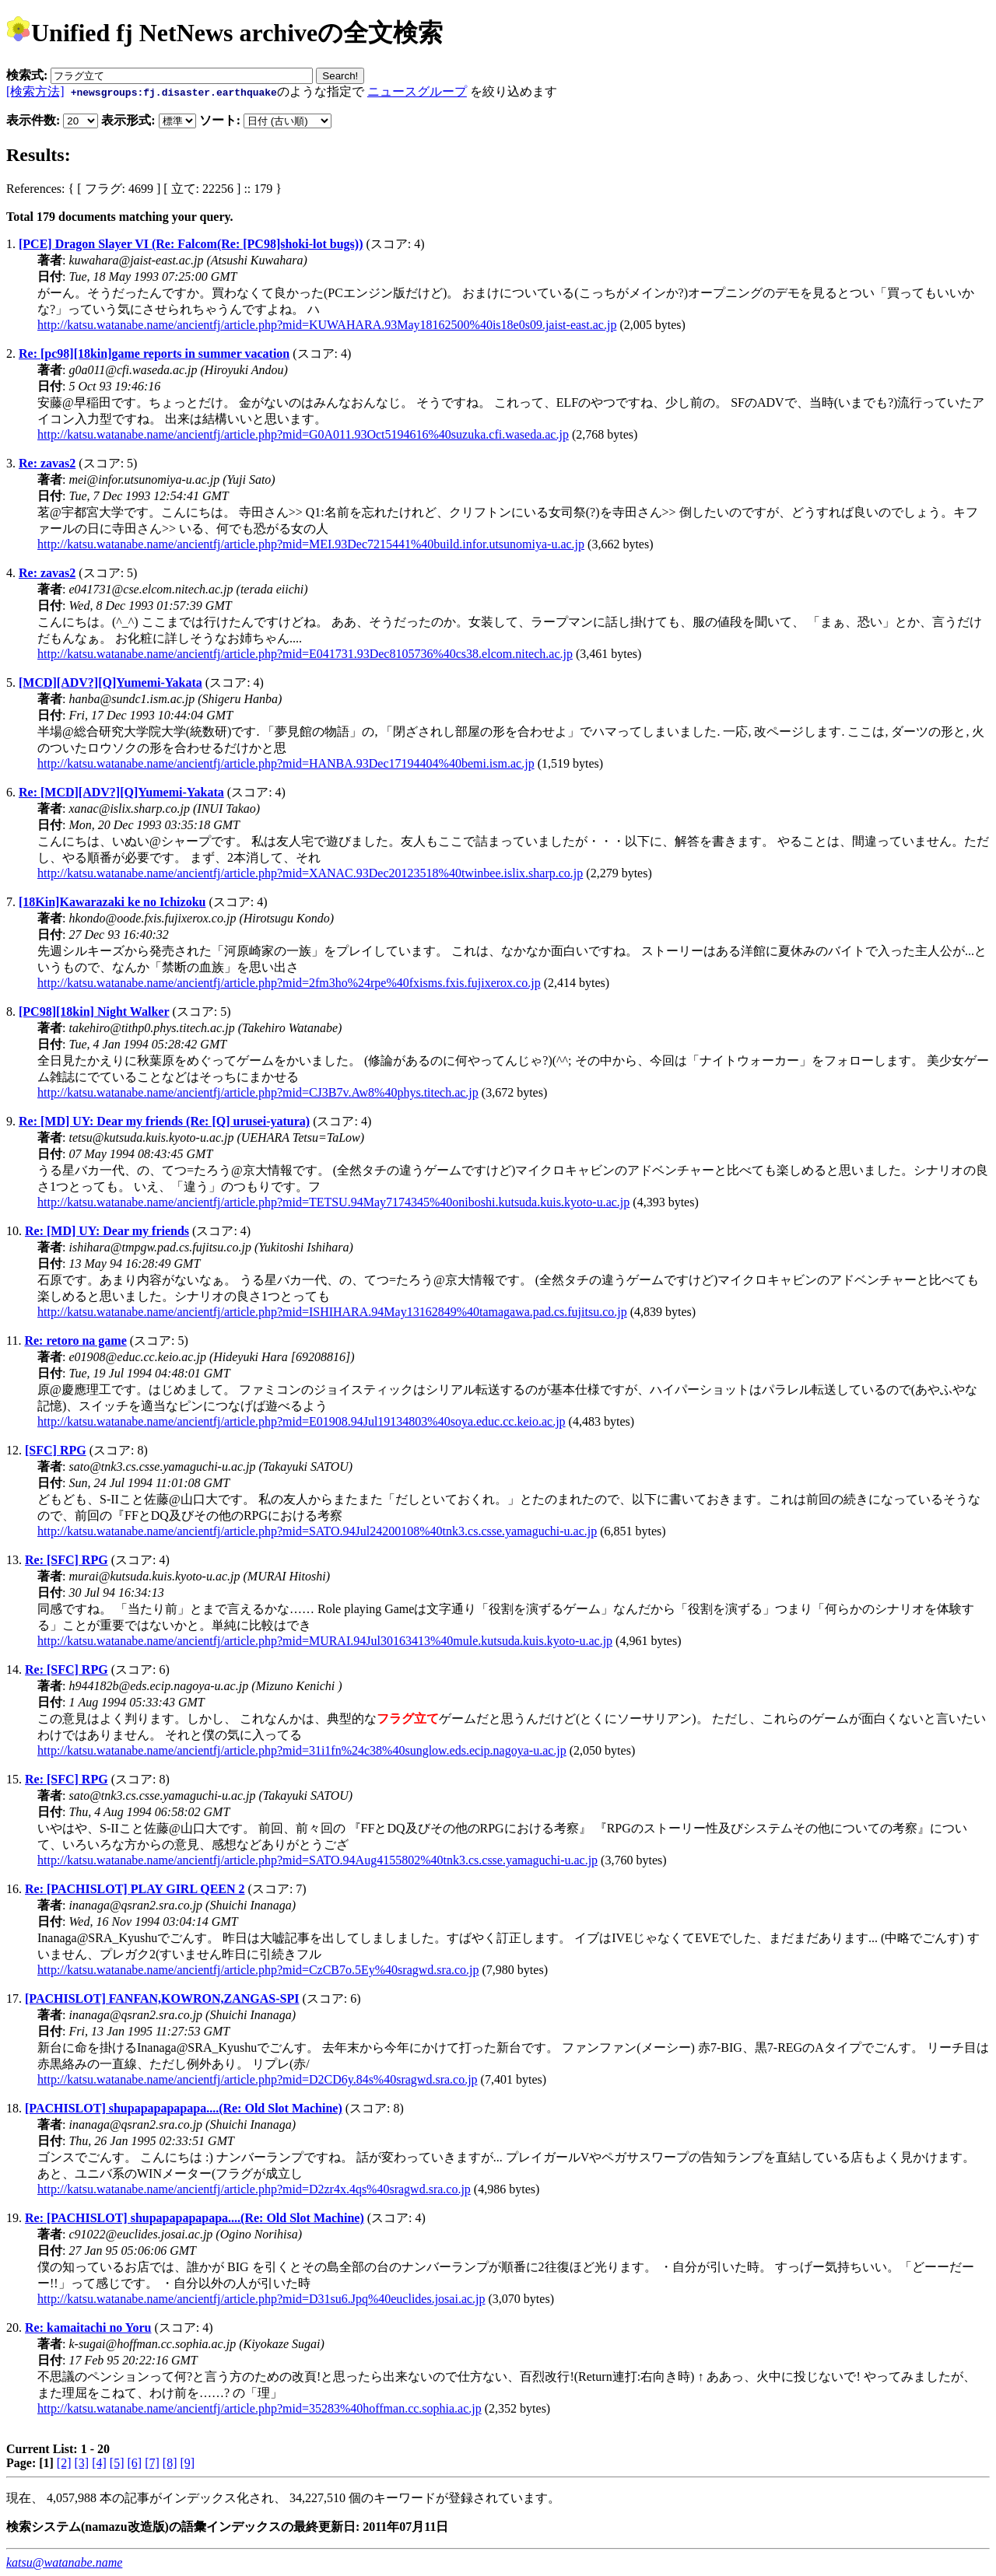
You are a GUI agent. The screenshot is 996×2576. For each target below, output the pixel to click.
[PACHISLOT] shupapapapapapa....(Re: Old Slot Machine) (183, 2108)
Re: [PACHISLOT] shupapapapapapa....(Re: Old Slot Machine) (194, 2217)
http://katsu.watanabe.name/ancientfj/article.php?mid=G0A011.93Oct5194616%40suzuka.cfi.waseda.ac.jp (303, 434)
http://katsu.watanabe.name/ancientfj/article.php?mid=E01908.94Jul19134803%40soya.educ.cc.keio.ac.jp (301, 1421)
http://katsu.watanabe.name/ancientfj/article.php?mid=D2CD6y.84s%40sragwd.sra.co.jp (257, 2079)
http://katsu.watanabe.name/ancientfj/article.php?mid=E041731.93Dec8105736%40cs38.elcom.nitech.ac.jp (305, 653)
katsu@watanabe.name (64, 2562)
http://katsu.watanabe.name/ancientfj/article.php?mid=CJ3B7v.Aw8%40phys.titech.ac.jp (258, 1092)
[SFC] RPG (55, 1450)
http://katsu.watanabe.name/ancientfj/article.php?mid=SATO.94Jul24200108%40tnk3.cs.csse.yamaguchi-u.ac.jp (317, 1531)
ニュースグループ (417, 91)
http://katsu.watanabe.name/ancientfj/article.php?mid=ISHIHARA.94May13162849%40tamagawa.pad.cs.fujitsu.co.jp (332, 1311)
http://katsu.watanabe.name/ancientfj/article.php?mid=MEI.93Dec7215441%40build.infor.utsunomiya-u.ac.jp (310, 544)
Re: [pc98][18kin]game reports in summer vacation (154, 353)
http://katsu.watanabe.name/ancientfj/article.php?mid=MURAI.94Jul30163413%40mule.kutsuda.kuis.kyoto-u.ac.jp (324, 1640)
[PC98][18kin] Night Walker (94, 1011)
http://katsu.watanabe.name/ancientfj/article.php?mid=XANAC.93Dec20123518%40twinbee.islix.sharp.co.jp (310, 873)
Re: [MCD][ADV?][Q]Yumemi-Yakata (121, 792)
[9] (187, 2462)
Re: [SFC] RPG (66, 1559)
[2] (64, 2462)
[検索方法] (35, 91)
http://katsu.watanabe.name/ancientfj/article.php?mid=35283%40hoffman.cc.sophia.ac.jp (259, 2408)
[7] (152, 2462)
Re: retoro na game (75, 1340)
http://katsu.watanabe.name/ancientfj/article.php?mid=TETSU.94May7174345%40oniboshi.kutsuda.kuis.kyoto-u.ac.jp (333, 1202)
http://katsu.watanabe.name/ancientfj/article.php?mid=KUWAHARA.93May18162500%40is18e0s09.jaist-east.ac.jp (326, 324)
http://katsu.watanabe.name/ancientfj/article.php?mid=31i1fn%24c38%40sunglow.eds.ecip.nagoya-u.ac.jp (301, 1750)
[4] (99, 2462)
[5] (117, 2462)
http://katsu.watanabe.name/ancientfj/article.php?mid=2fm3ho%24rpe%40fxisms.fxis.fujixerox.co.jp (289, 982)
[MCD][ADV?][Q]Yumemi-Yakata (110, 682)
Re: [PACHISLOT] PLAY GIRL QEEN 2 (135, 1888)
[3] (82, 2462)
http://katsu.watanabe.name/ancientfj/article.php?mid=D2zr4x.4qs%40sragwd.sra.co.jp (254, 2189)
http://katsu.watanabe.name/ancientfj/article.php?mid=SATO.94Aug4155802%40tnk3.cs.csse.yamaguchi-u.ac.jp (317, 1860)
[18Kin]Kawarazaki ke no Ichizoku (112, 901)
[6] (134, 2462)
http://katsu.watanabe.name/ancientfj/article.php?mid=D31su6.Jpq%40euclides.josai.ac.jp (261, 2298)
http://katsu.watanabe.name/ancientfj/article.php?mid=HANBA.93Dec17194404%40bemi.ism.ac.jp (286, 763)
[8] (170, 2462)
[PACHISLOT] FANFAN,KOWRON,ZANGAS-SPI (162, 1998)
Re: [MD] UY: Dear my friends (107, 1230)
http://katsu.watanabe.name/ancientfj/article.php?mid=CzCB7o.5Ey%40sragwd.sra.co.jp (258, 1969)
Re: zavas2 (47, 463)
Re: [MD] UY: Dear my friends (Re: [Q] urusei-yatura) (164, 1121)
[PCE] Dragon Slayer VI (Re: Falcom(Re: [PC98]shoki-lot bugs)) (191, 243)
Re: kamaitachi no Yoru (88, 2327)
